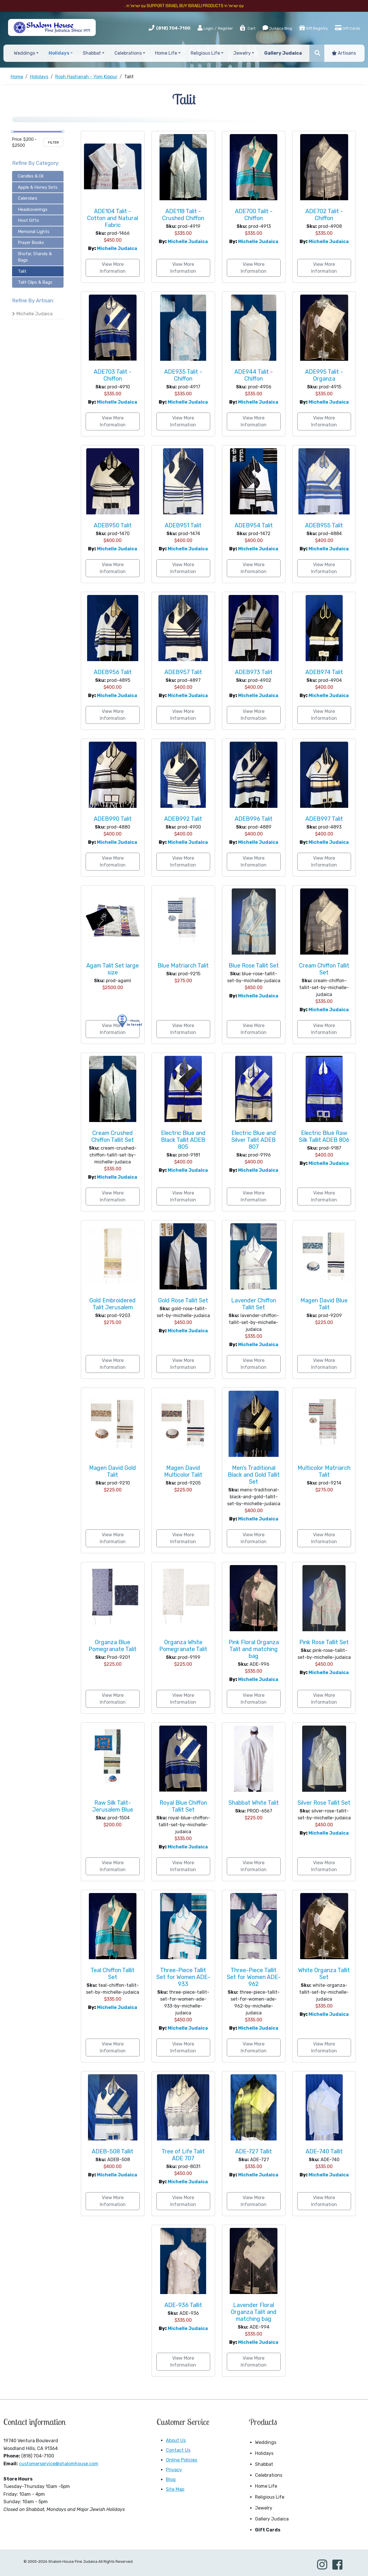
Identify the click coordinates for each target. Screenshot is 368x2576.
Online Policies (181, 2460)
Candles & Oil (30, 176)
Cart (247, 28)
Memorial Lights (33, 231)
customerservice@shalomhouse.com (58, 2463)
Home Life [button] (166, 53)
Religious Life (269, 2497)
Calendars (27, 198)
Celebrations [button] (128, 53)
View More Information (113, 268)
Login (205, 28)
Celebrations (268, 2475)
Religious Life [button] (205, 53)
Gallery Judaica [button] (283, 53)
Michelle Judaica (34, 313)
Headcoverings (32, 209)
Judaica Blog (277, 28)
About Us (176, 2440)
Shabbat (264, 2464)
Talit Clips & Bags (35, 282)
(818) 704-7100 (173, 28)
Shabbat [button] (92, 53)
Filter (53, 142)
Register (225, 28)
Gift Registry (313, 28)
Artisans (344, 53)
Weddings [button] (24, 53)
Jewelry (263, 2508)
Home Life (266, 2486)
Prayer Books (31, 242)
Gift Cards (347, 28)
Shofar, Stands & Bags (35, 257)
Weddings (265, 2442)
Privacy (174, 2469)
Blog (171, 2479)
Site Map (175, 2489)
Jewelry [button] (242, 53)
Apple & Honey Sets (37, 187)
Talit (22, 271)
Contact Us (178, 2450)
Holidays (264, 2453)
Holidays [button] (59, 53)
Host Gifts (28, 220)
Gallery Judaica (272, 2519)
